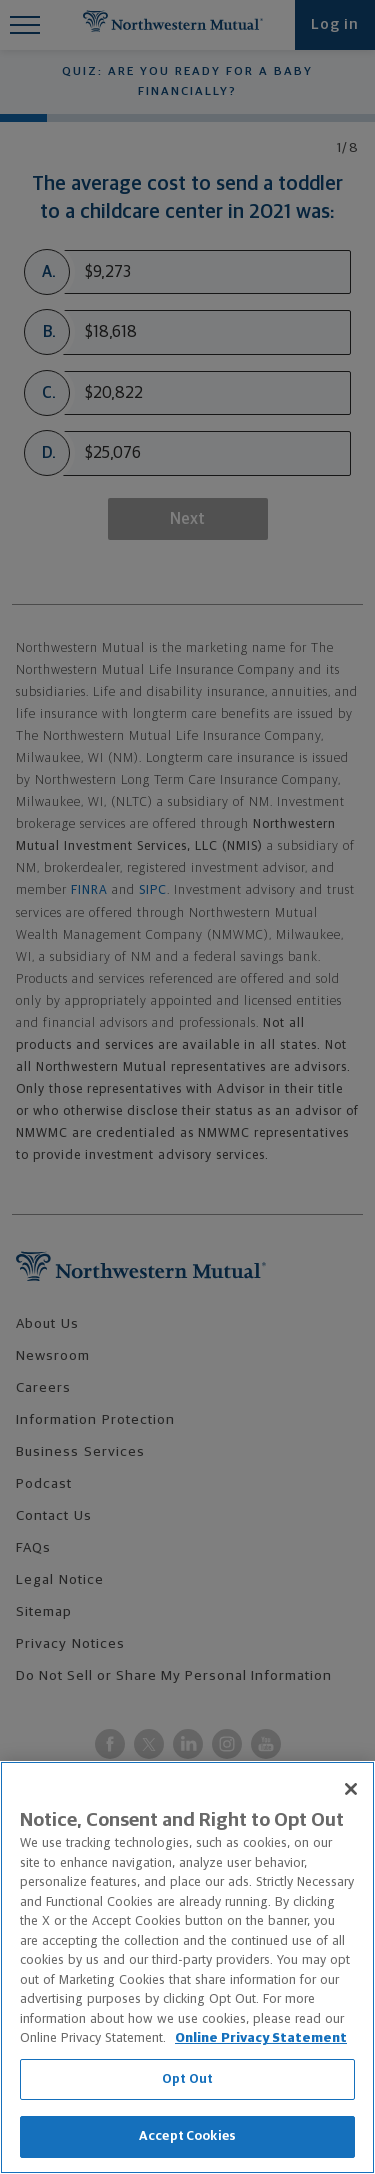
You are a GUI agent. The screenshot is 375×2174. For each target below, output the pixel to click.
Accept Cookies (187, 2136)
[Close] (351, 1789)
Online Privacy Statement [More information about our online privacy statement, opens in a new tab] (261, 2038)
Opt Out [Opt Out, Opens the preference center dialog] (187, 2079)
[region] (187, 1967)
